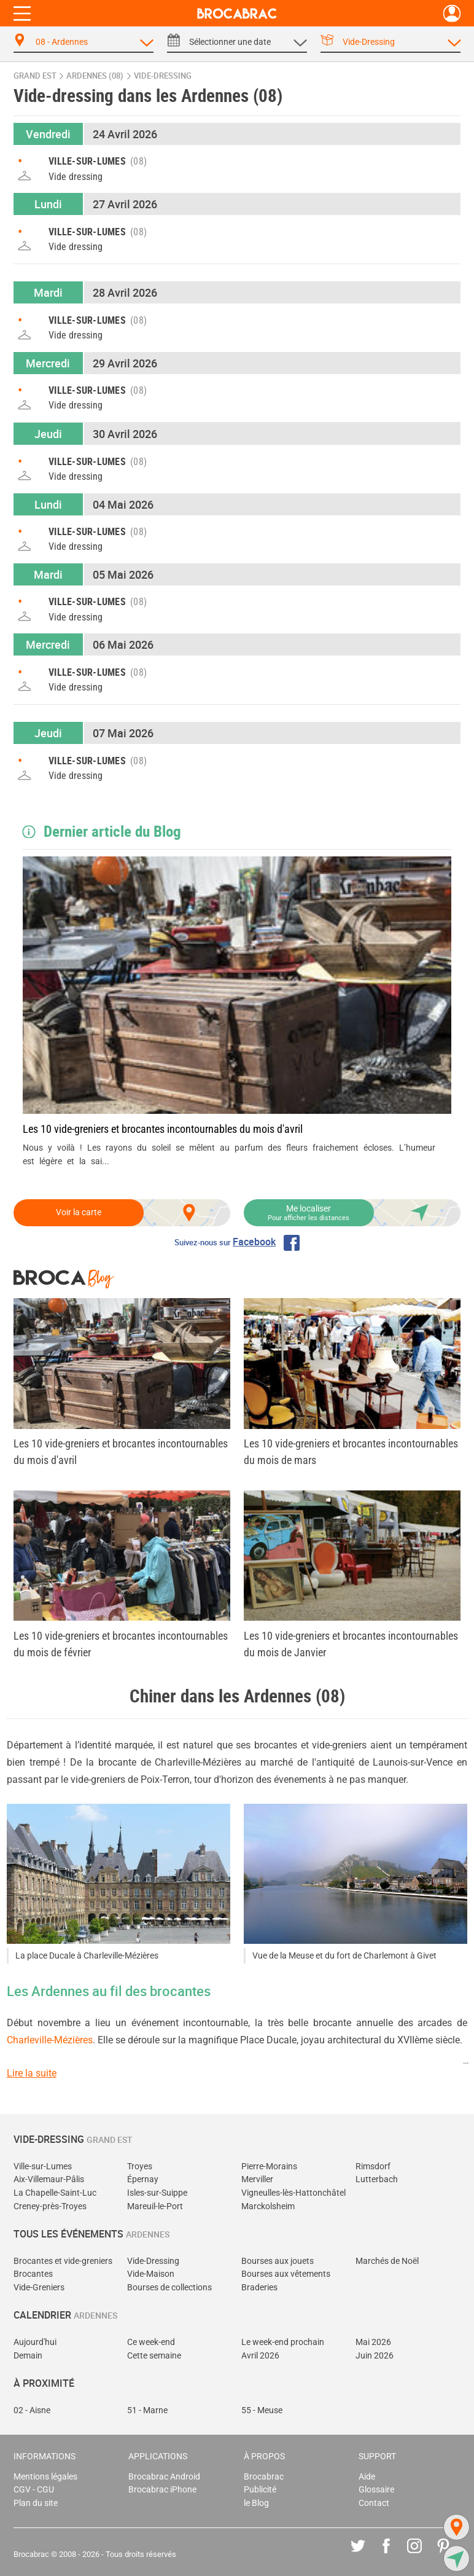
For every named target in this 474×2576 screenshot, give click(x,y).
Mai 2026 (373, 2342)
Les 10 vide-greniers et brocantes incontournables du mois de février (121, 1644)
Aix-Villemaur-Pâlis (49, 2179)
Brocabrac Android (164, 2477)
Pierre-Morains (269, 2166)
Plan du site (36, 2503)
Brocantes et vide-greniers (63, 2261)
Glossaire (376, 2489)
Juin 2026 (375, 2356)
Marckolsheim (268, 2206)
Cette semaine (154, 2356)
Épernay (142, 2179)
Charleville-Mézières (50, 2040)
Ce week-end (151, 2342)
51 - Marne (147, 2410)
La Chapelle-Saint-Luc (55, 2193)
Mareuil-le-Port (155, 2206)
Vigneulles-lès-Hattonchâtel (293, 2193)
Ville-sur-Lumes (43, 2166)
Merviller (257, 2179)
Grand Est (35, 76)
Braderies (259, 2287)
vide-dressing (163, 76)
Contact (374, 2503)
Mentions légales (45, 2477)
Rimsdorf (373, 2166)
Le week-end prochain (282, 2342)
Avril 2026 (260, 2356)
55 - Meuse (261, 2410)
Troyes (139, 2166)
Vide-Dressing (153, 2261)
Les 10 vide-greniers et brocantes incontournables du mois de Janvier (351, 1644)
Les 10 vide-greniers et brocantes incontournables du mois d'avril (163, 1128)
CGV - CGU (34, 2489)
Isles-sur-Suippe (157, 2193)
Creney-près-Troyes (50, 2206)
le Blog (256, 2503)
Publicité (260, 2489)
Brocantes (33, 2274)
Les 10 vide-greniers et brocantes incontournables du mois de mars (351, 1451)
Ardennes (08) (94, 76)
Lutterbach (377, 2179)
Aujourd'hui (35, 2342)
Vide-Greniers (39, 2287)
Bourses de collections (169, 2287)
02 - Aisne (32, 2410)
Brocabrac (264, 2477)
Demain (28, 2356)
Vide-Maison (150, 2274)
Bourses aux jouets (277, 2261)
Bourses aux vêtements (285, 2274)
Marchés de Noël (387, 2261)
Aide (367, 2477)
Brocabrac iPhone (162, 2489)
